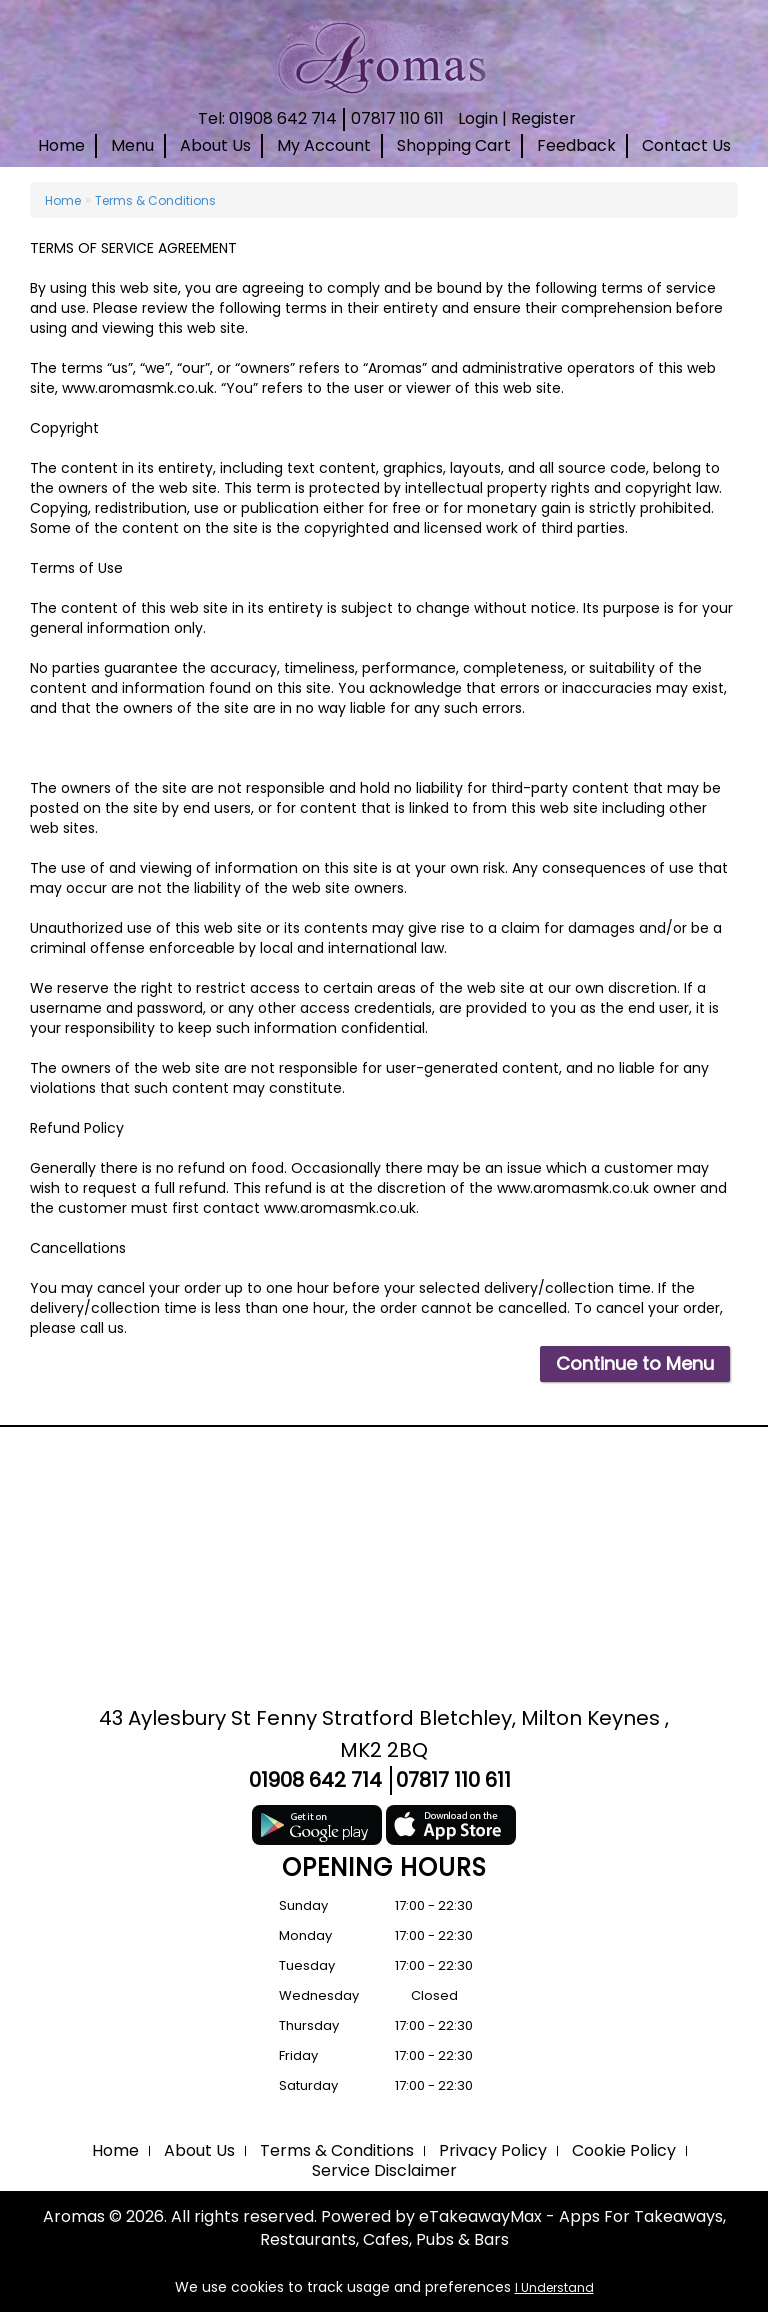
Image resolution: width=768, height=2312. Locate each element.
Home (61, 145)
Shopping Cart (454, 145)
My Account (324, 145)
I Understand (554, 2287)
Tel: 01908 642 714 (267, 119)
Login (478, 119)
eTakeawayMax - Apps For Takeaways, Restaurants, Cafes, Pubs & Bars (493, 2228)
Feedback (576, 145)
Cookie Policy (624, 2150)
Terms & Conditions (155, 200)
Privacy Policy (493, 2150)
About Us (215, 145)
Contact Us (686, 145)
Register (543, 119)
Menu (132, 145)
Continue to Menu (635, 1363)
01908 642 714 (315, 1780)
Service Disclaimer (384, 2170)
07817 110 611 (397, 119)
